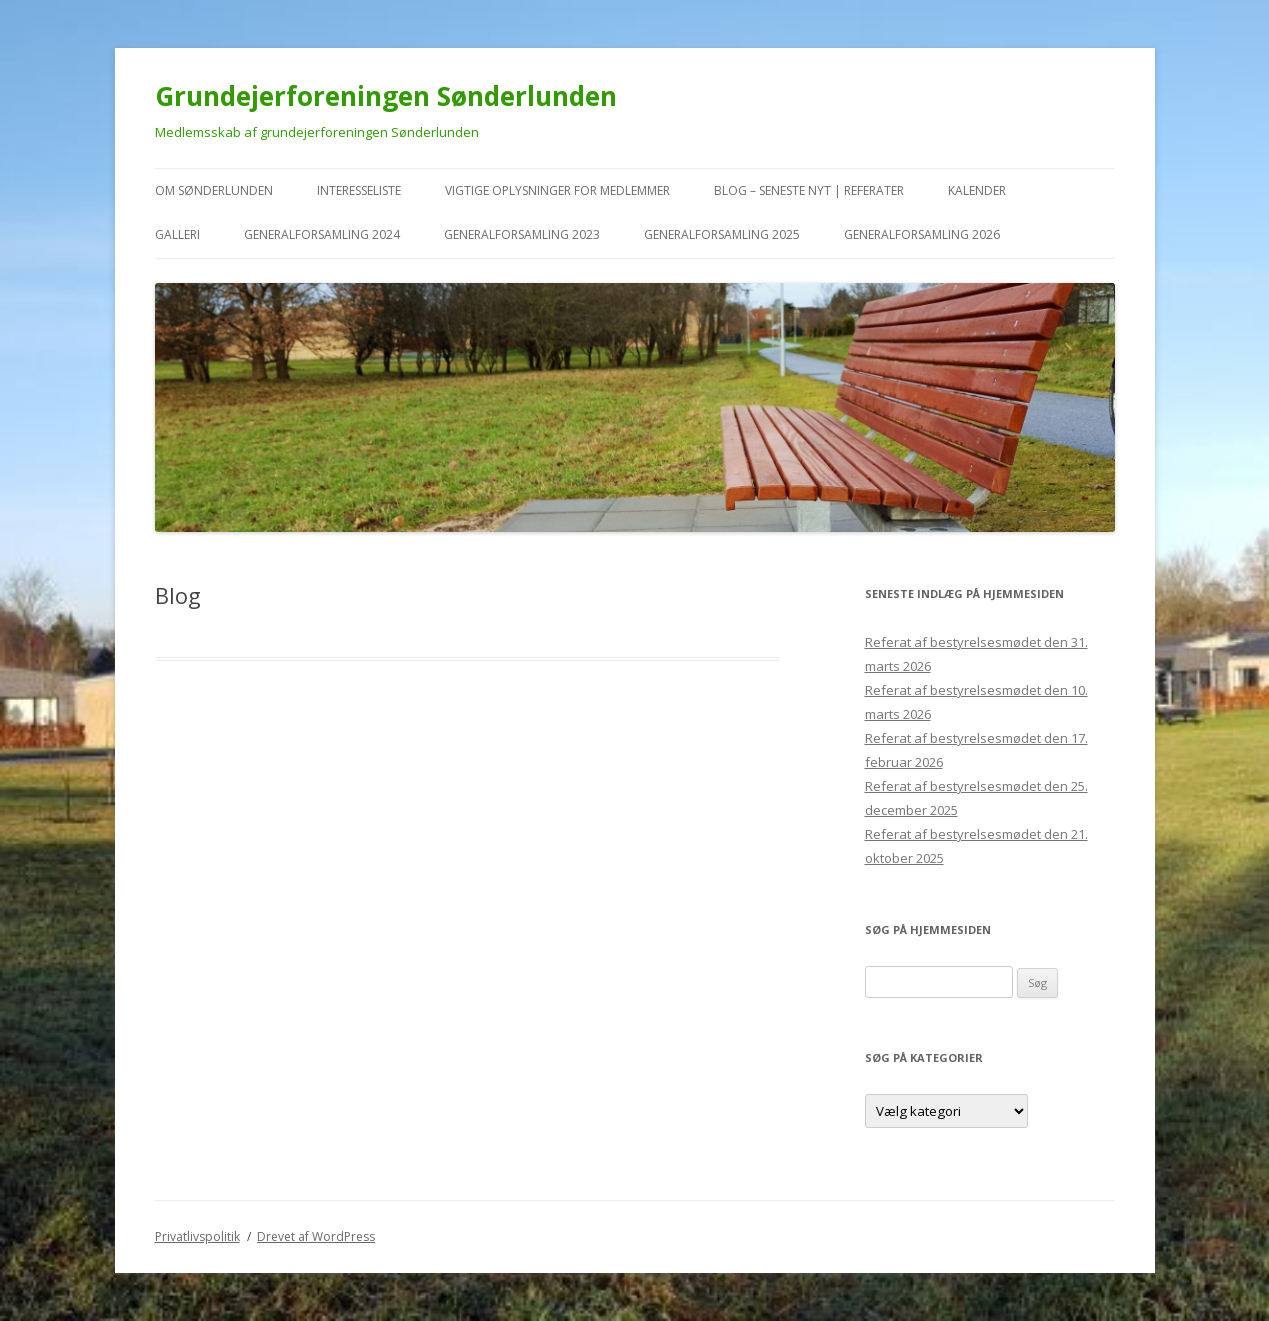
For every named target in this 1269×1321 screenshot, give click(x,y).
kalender (977, 190)
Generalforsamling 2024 (322, 234)
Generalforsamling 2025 (722, 234)
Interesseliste (359, 190)
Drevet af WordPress (316, 1236)
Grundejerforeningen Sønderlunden (386, 96)
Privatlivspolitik (197, 1236)
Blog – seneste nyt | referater (809, 190)
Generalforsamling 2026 (922, 234)
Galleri (177, 234)
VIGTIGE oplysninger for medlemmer (557, 190)
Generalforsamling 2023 (522, 234)
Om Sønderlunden (214, 190)
